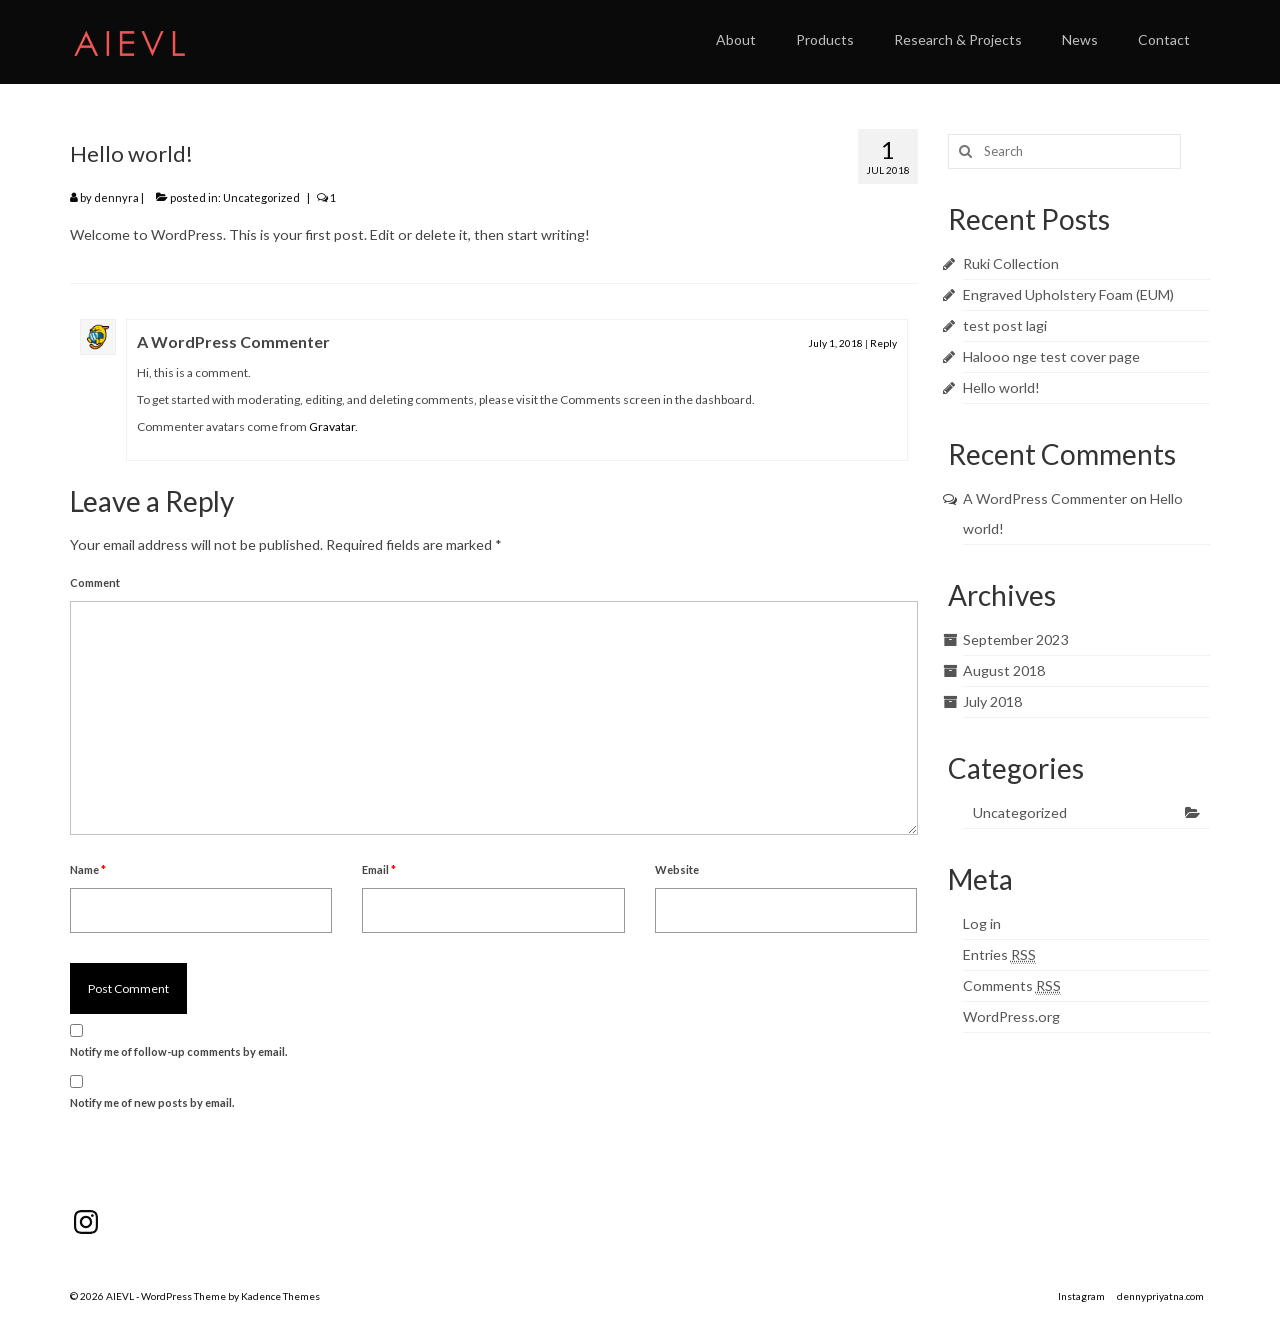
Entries (999, 955)
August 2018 (1004, 670)
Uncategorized (261, 197)
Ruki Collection (1011, 263)
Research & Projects (958, 39)
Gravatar (332, 426)
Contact (1164, 39)
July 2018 (992, 701)
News (1080, 39)
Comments (1012, 986)
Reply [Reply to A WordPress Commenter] (883, 343)
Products (825, 39)
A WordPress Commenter (233, 341)
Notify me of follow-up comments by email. (178, 1051)
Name (88, 869)
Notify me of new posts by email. (152, 1102)
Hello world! (1001, 387)
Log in (982, 923)
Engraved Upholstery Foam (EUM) (1068, 294)
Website (677, 869)
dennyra (116, 197)
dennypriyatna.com (1160, 1296)
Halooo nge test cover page (1051, 356)
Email (379, 869)
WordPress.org (1011, 1016)
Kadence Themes (280, 1296)
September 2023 (1015, 639)
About (736, 39)
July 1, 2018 (835, 343)
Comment (95, 582)
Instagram (1081, 1296)
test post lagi (1005, 325)
